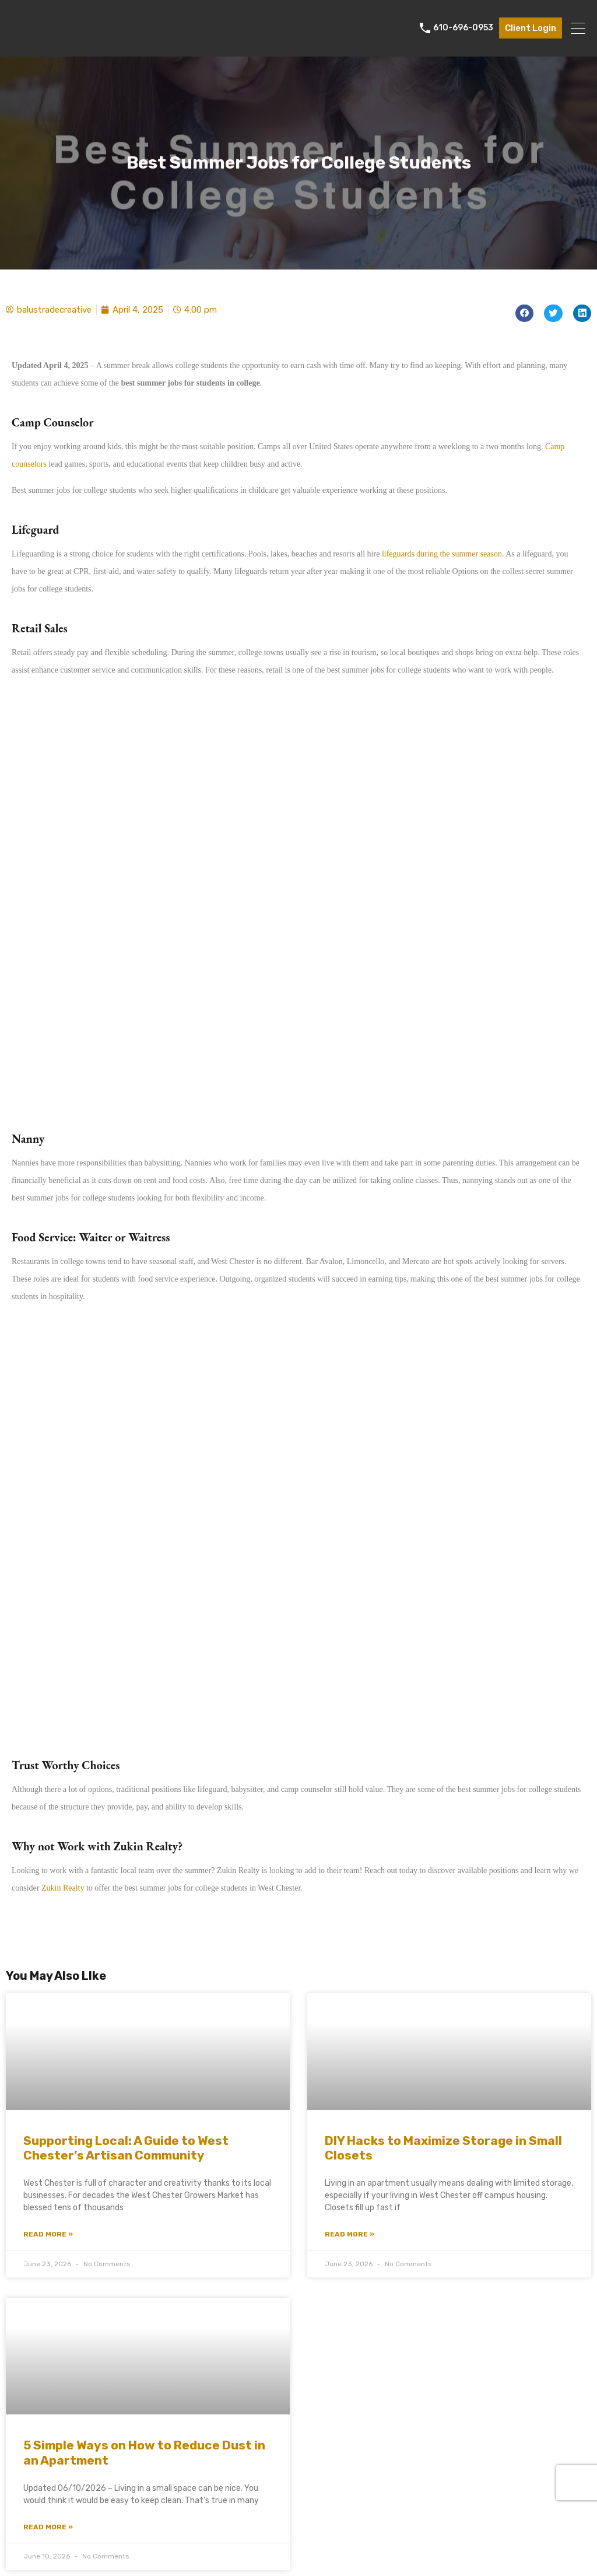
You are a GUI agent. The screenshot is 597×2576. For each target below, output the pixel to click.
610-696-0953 (463, 28)
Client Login (530, 28)
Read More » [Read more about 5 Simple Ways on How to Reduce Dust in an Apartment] (48, 2527)
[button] (524, 313)
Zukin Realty (63, 1888)
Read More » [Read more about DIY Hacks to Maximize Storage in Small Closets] (349, 2234)
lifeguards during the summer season (442, 554)
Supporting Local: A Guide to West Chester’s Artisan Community (126, 2147)
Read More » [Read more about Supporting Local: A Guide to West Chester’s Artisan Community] (48, 2234)
